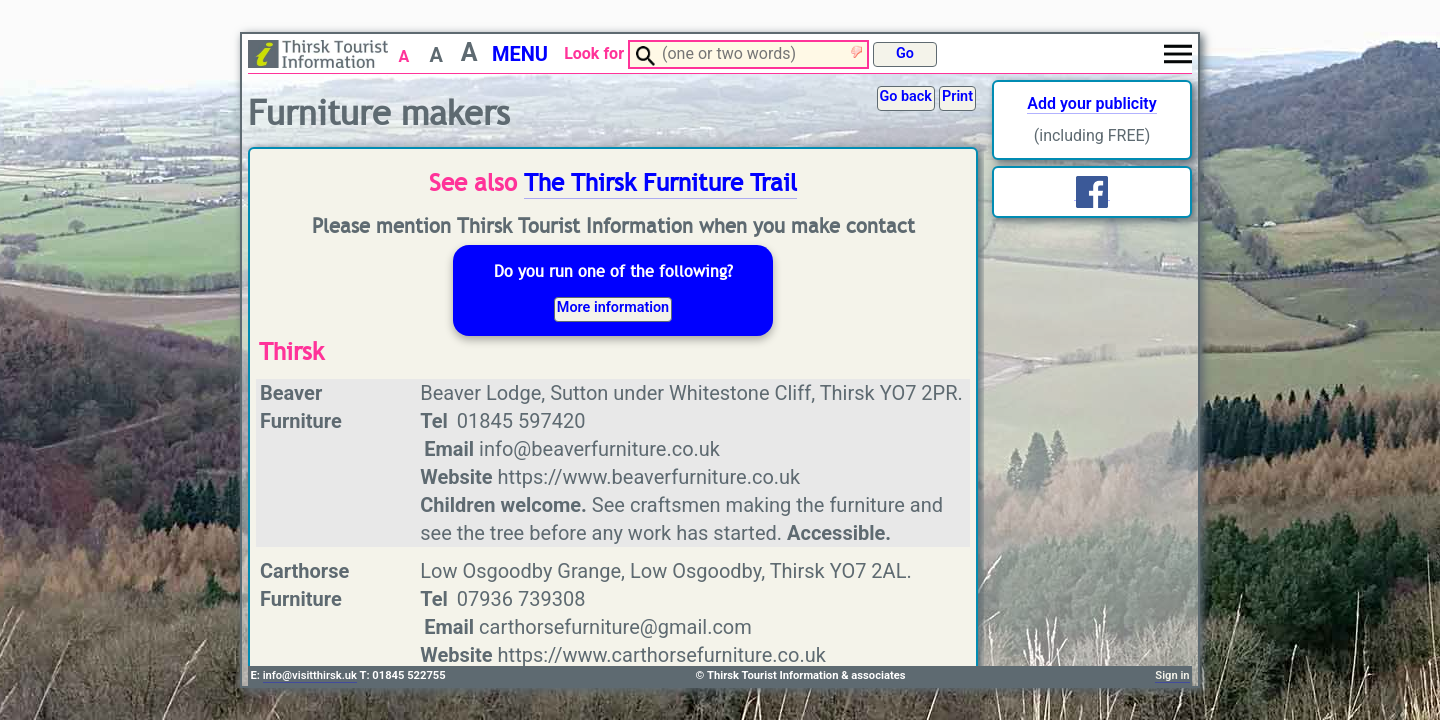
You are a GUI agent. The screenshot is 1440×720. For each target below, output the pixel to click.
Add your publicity (1091, 103)
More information (613, 307)
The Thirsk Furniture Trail (660, 183)
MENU (520, 54)
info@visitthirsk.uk (310, 675)
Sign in (1172, 675)
